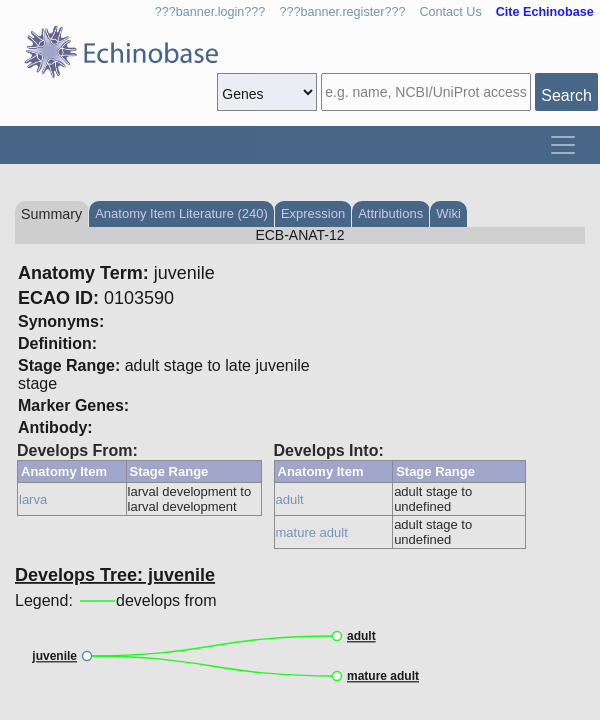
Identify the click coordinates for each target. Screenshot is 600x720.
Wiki (448, 213)
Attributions (390, 213)
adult (290, 499)
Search (566, 95)
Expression (313, 213)
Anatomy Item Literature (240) (181, 213)
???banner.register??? (342, 12)
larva (33, 499)
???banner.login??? (210, 12)
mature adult (312, 532)
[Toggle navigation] (563, 145)
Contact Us (450, 12)
